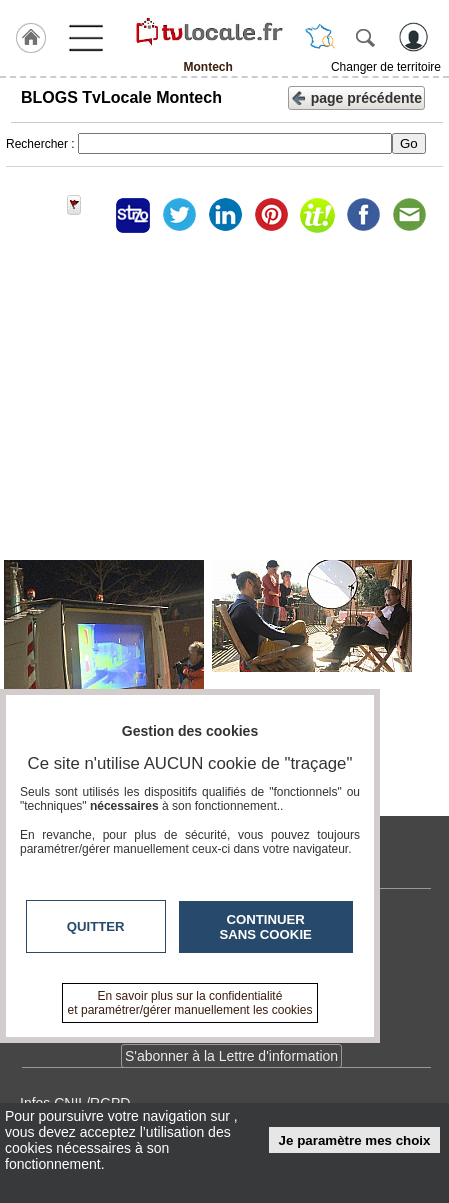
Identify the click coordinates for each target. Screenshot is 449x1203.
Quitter (96, 926)
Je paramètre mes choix (355, 1140)
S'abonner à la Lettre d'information (231, 1056)
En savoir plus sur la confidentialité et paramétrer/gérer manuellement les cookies (190, 1003)
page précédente (356, 96)
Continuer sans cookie (266, 927)
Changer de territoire (386, 67)
